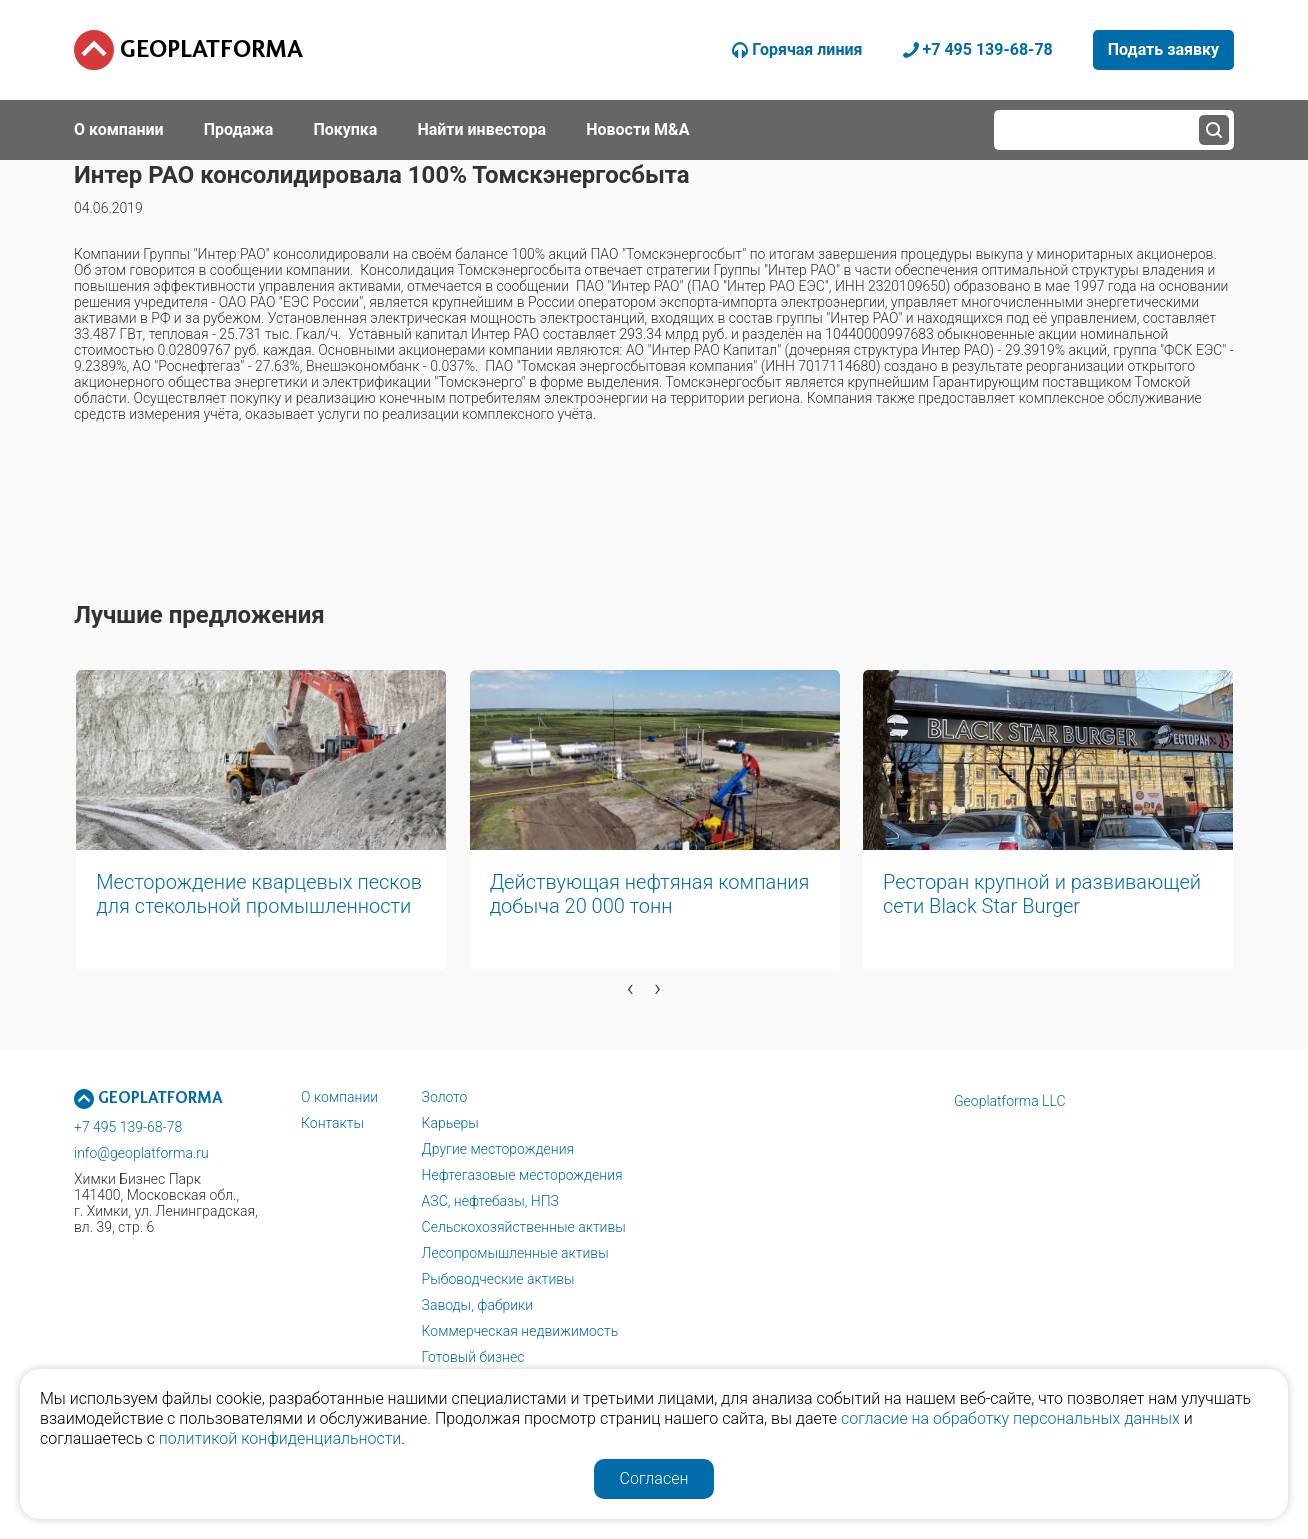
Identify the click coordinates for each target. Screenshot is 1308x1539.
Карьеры (450, 1123)
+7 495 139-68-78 (128, 1127)
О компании (339, 1097)
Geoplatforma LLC (1010, 1101)
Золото (445, 1097)
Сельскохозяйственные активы (524, 1227)
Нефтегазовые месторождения (522, 1175)
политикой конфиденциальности (280, 1438)
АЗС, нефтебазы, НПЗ (490, 1201)
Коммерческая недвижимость (520, 1331)
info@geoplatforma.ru (141, 1153)
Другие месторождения (498, 1149)
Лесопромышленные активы (515, 1253)
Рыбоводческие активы (498, 1279)
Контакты (332, 1123)
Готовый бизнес (473, 1357)
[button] (454, 1019)
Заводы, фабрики (478, 1305)
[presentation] (630, 988)
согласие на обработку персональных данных (1010, 1418)
